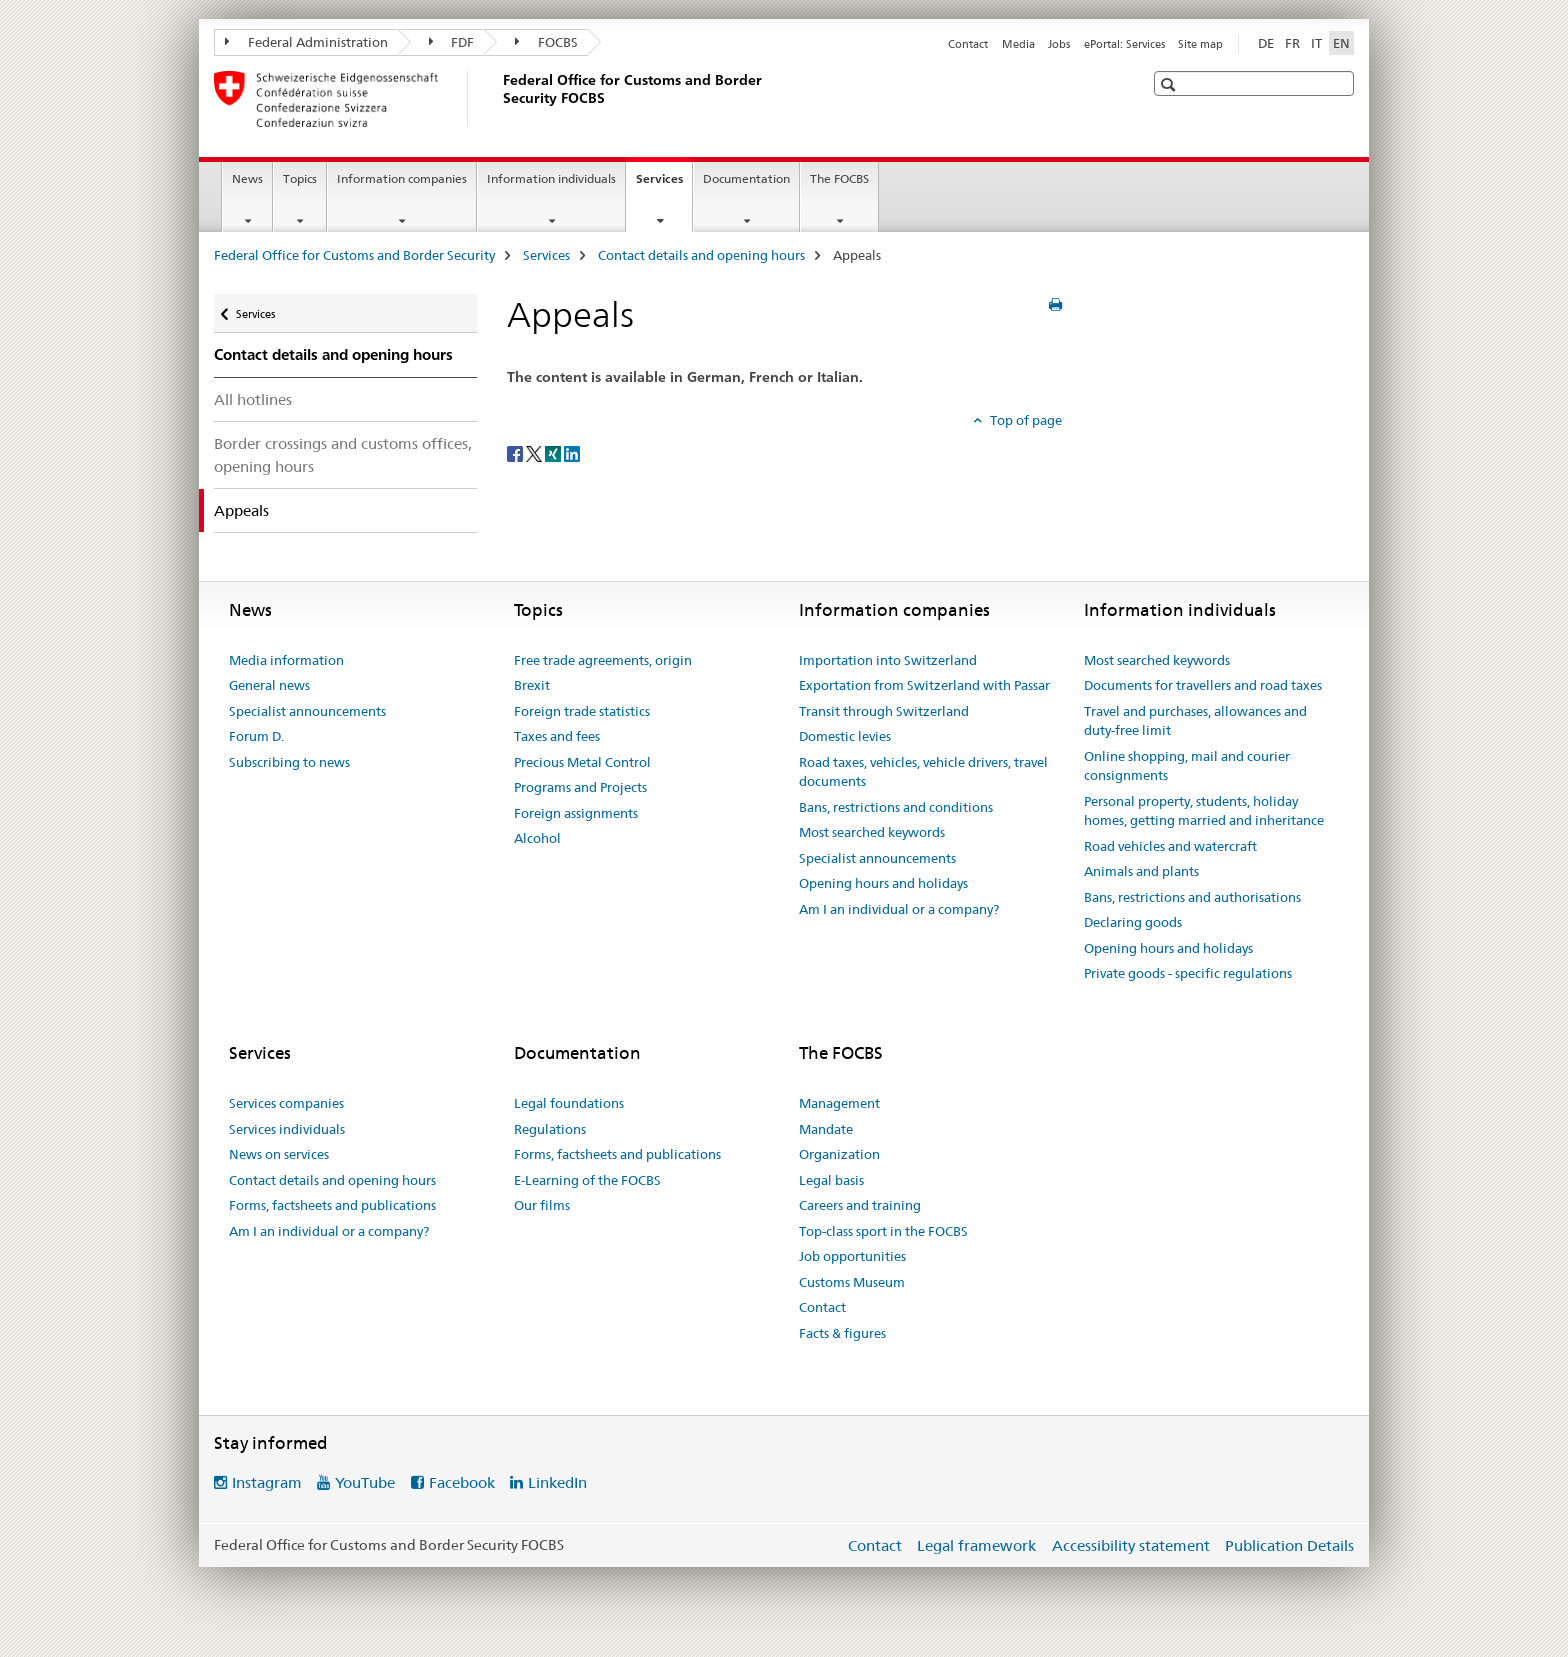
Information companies (402, 178)
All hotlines (253, 399)
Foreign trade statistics (582, 711)
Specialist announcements (307, 711)
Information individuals (551, 178)
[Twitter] (535, 453)
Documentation (746, 178)
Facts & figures (842, 1333)
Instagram (267, 1482)
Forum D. (256, 736)
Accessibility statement (1131, 1545)
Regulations (550, 1129)
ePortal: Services (1124, 44)
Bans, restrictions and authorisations (1192, 897)
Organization (839, 1154)
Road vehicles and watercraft (1170, 846)
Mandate (826, 1129)
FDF (452, 42)
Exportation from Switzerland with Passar (924, 685)
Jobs (1059, 44)
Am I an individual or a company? (899, 909)
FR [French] (1292, 43)
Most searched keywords (872, 832)
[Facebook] (516, 453)
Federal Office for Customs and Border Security (354, 255)
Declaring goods (1133, 922)
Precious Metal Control (582, 762)
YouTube (365, 1482)
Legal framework (976, 1545)
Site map (1200, 44)
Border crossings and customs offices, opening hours (343, 455)
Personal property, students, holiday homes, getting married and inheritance (1204, 811)
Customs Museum (852, 1282)
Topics (300, 178)
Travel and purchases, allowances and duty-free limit (1195, 721)
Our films (542, 1205)
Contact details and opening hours (701, 255)
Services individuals (287, 1129)
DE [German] (1266, 43)
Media (1018, 44)
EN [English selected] (1341, 43)
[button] (1170, 84)
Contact (968, 44)
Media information (286, 660)
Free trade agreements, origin (603, 660)
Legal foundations (569, 1103)
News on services (279, 1154)
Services (664, 185)
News (247, 178)
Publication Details (1289, 1545)
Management (839, 1103)
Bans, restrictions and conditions (896, 807)
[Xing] (554, 453)
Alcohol (537, 838)
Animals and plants (1141, 871)
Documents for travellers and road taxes (1203, 685)
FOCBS (546, 42)
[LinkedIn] (572, 453)
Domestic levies (845, 736)
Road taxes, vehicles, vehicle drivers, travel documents (923, 772)
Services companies (286, 1103)
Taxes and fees (557, 736)
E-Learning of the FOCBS (587, 1180)
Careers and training (860, 1205)
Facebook (462, 1482)
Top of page (1024, 420)
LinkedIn (557, 1482)
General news (269, 685)
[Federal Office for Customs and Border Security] (499, 99)
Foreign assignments (576, 813)
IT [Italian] (1316, 43)
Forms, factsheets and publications (332, 1205)
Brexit (532, 685)
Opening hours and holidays (883, 883)
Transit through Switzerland (884, 711)
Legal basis (831, 1180)
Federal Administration (306, 42)
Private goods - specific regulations (1188, 973)
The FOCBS (839, 178)
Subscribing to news (289, 762)
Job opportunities (852, 1256)
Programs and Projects (580, 787)
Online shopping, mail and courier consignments (1187, 766)
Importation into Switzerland (888, 660)
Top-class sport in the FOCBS (883, 1231)
